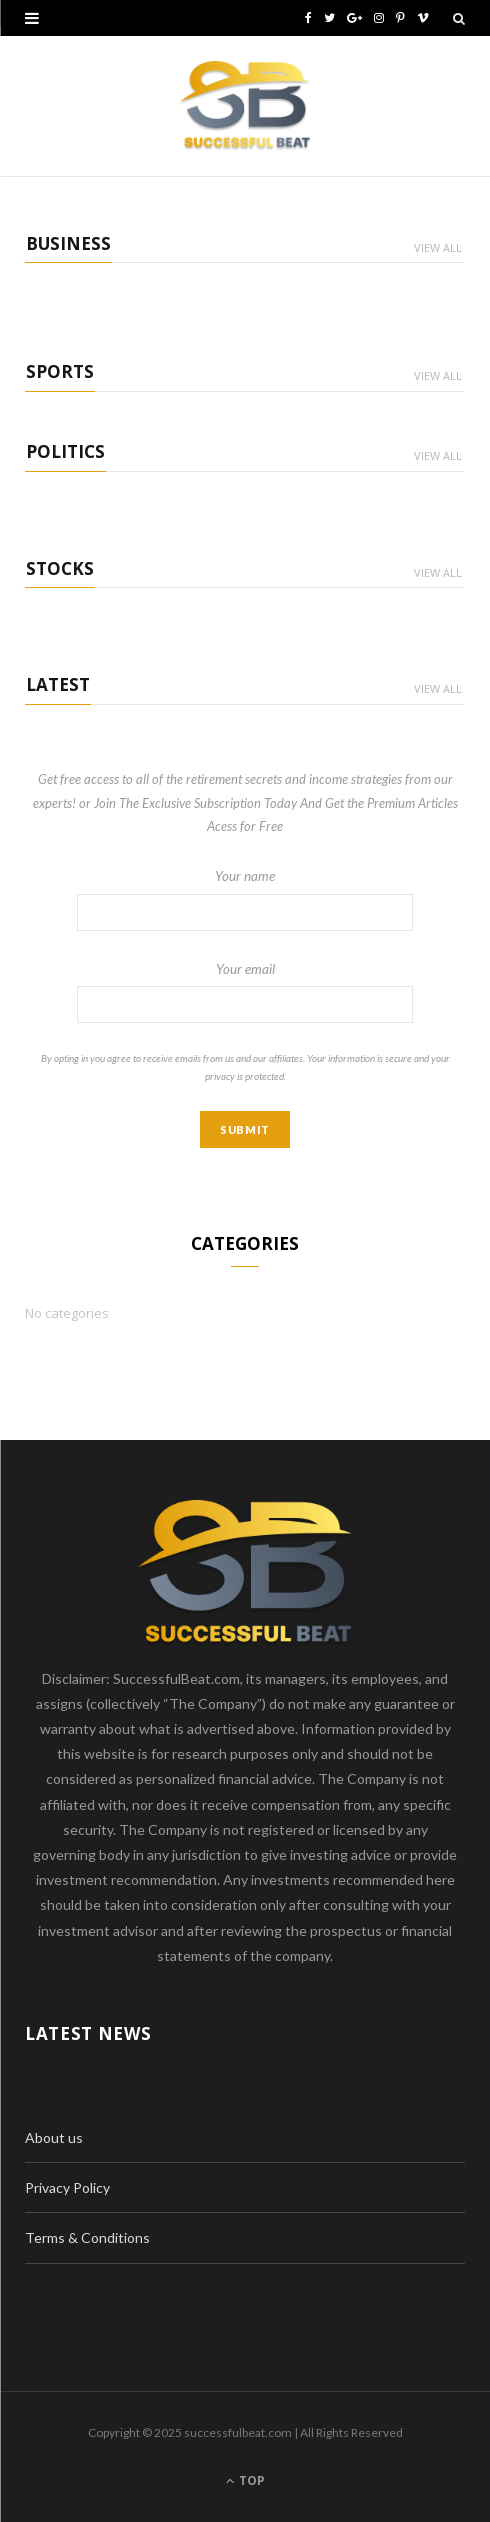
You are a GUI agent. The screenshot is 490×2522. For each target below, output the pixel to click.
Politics (65, 451)
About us (54, 2137)
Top (245, 2480)
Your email (245, 992)
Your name (245, 899)
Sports (60, 371)
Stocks (60, 568)
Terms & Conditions (87, 2237)
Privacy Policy (67, 2187)
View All (438, 247)
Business (68, 243)
